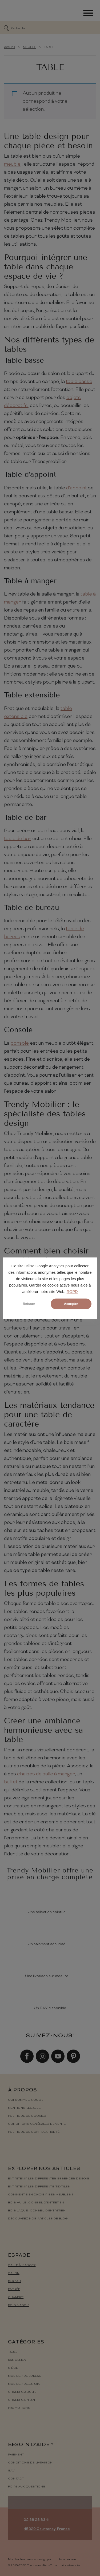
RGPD (72, 1291)
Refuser (29, 1304)
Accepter (71, 1304)
